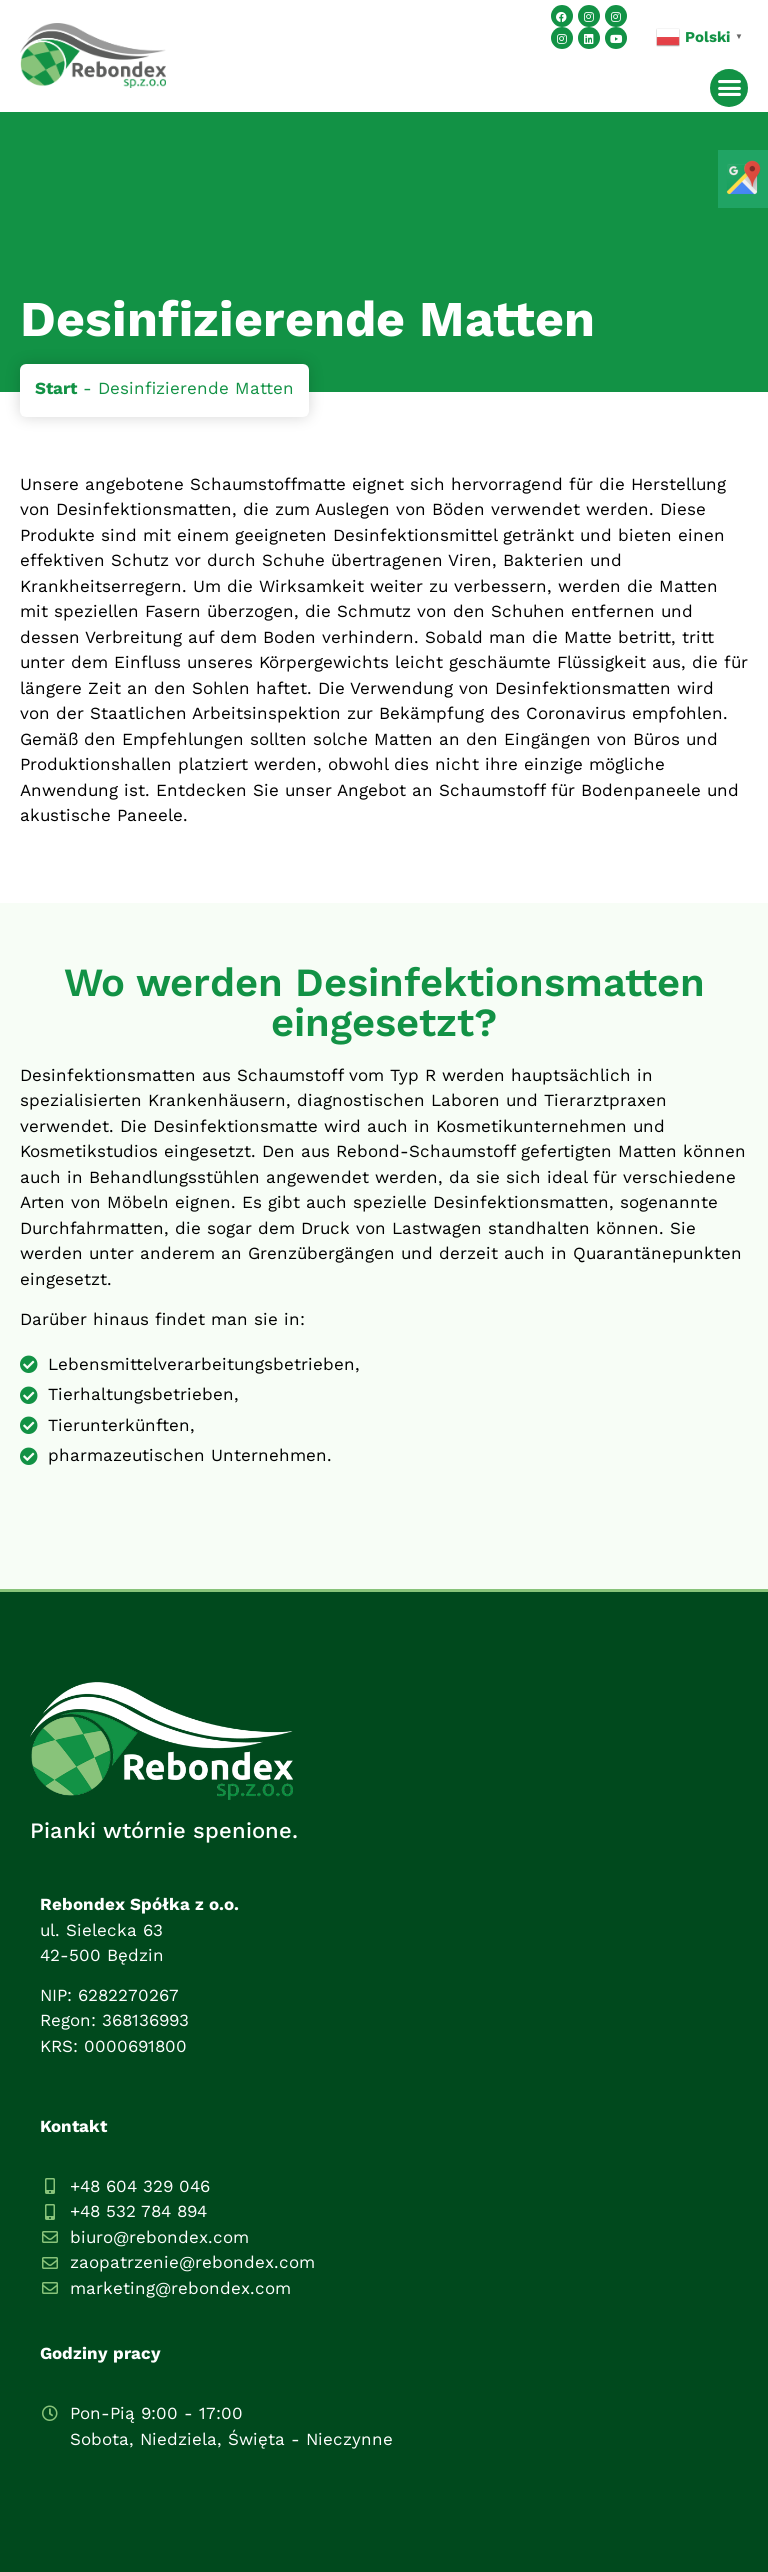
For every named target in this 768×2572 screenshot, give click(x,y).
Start (56, 388)
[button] (729, 88)
